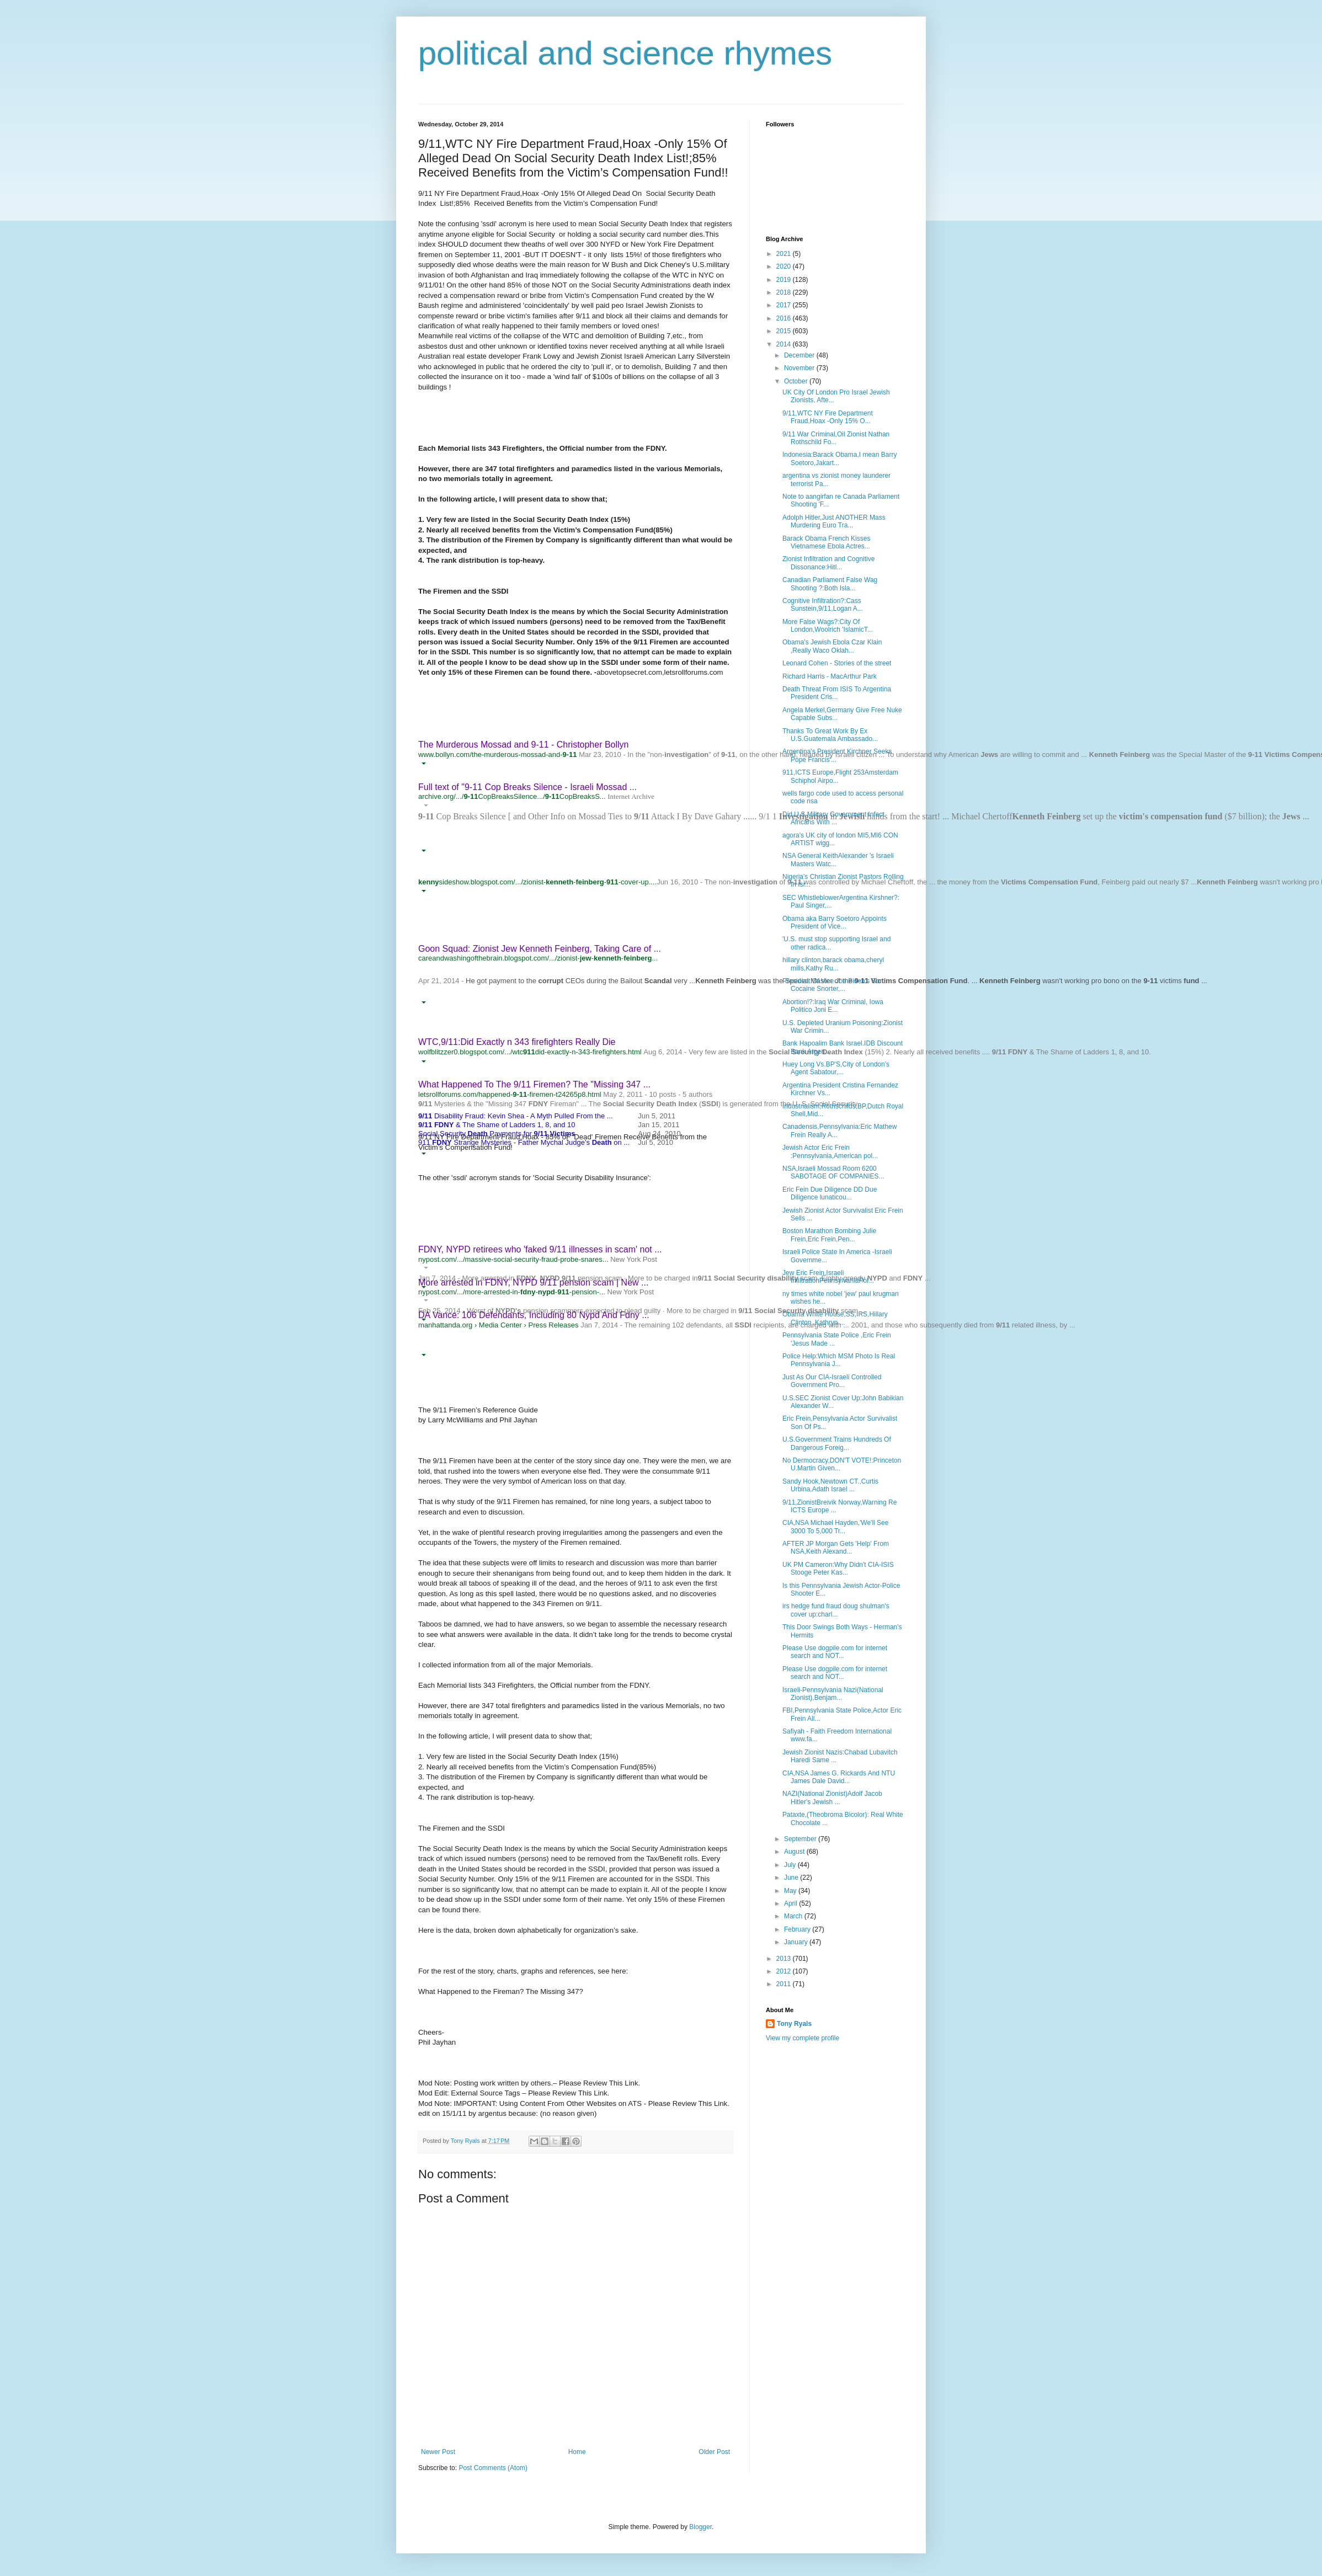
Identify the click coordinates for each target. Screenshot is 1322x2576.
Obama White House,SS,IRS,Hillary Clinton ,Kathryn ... (835, 1318)
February (798, 1929)
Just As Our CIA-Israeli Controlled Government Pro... (831, 1381)
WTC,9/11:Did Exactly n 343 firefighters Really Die (516, 1042)
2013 (784, 1958)
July (791, 1865)
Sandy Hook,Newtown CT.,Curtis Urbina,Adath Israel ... (830, 1485)
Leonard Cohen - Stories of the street (836, 663)
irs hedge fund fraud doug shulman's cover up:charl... (835, 1610)
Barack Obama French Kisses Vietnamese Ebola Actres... (826, 542)
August (795, 1851)
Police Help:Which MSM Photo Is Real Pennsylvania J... (838, 1360)
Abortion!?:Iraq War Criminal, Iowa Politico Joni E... (832, 1006)
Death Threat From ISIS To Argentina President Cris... (836, 693)
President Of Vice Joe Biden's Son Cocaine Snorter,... (832, 985)
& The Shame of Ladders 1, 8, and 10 (496, 1125)
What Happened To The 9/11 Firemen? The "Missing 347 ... (534, 1084)
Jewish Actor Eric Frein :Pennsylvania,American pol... (830, 1151)
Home (577, 2452)
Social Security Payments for (496, 1133)
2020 (784, 266)
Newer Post (438, 2452)
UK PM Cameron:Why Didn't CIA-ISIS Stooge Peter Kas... (838, 1568)
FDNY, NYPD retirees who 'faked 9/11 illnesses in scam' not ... (540, 1249)
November (800, 368)
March (794, 1916)
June (792, 1877)
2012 (784, 1971)
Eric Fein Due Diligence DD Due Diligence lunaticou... (829, 1193)
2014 (784, 344)
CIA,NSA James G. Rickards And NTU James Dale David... (838, 1777)
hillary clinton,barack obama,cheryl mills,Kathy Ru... (833, 964)
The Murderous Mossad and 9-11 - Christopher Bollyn (523, 744)
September (801, 1839)
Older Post (714, 2452)
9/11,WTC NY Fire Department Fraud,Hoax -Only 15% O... (827, 417)
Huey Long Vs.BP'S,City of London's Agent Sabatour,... (835, 1068)
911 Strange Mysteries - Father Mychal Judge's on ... (524, 1142)
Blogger (700, 2527)
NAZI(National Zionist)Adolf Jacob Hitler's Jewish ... (832, 1797)
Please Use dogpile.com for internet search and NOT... (834, 1652)
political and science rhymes (625, 53)
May (791, 1891)
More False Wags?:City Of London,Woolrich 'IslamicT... (827, 625)
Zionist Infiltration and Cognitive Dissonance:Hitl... (828, 562)
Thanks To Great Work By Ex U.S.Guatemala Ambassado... (830, 735)
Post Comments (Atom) (493, 2468)
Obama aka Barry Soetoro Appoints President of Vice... (834, 922)
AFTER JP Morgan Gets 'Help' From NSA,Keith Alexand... (835, 1547)
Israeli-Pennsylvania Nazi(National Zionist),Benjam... (832, 1694)
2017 (784, 305)
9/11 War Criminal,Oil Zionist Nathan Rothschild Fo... (835, 438)
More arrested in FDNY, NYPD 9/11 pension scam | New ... (533, 1282)
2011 (784, 1984)
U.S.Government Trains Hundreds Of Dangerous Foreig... (836, 1443)
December (800, 355)
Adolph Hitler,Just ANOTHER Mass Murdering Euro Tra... (834, 521)
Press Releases (553, 1325)
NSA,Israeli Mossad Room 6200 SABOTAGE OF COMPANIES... (833, 1172)
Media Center (500, 1325)
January (796, 1942)
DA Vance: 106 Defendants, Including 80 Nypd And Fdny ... (533, 1315)
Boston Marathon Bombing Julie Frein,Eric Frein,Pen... (829, 1234)
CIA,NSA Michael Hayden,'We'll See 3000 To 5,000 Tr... (835, 1526)
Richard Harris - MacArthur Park (829, 676)
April (791, 1903)
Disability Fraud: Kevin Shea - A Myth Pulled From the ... (515, 1116)
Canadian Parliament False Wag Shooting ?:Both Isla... (829, 583)
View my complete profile (802, 2038)
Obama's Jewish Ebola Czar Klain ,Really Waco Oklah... (832, 646)
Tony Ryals (794, 2024)
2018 (784, 292)
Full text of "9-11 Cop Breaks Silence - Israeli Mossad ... (527, 787)
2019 (784, 280)
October (796, 381)
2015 (784, 331)
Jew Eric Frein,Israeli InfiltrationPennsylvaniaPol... (828, 1276)
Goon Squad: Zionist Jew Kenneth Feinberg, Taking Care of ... (539, 948)
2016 (784, 318)
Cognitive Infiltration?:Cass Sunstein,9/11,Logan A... (822, 604)
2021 (784, 254)
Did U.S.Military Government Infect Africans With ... (833, 818)
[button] (423, 763)
